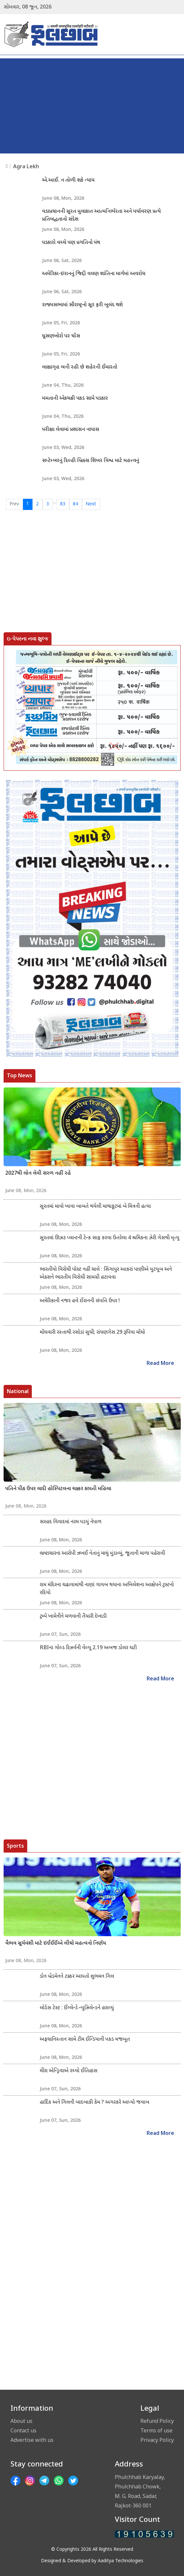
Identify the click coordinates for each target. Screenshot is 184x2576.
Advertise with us (31, 2440)
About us (21, 2420)
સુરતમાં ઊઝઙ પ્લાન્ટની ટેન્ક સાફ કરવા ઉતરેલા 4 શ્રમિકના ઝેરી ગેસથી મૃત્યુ (109, 1238)
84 (75, 504)
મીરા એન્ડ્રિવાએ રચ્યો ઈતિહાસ (68, 2071)
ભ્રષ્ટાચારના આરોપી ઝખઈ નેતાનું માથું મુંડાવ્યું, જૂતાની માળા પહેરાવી (102, 1553)
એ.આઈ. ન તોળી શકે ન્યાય (68, 180)
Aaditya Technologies (120, 2561)
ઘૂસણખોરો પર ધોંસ (61, 336)
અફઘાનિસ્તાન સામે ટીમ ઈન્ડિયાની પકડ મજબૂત (85, 2039)
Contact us (23, 2430)
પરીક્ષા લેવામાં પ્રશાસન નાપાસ (70, 429)
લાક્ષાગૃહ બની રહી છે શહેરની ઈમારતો (79, 367)
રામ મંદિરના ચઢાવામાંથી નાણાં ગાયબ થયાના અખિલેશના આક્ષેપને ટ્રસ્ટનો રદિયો (107, 1589)
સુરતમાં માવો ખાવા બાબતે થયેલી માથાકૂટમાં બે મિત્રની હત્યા (95, 1206)
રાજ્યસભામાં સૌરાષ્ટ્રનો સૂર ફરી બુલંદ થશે (82, 305)
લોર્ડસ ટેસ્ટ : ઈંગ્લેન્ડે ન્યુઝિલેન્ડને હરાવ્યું (77, 2008)
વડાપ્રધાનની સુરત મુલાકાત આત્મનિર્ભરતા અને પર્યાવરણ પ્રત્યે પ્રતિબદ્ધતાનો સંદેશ (101, 215)
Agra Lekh (26, 166)
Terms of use (156, 2430)
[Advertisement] (92, 104)
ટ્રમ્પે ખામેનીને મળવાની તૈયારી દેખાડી (73, 1616)
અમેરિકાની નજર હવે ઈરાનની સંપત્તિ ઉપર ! (80, 1301)
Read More (160, 1363)
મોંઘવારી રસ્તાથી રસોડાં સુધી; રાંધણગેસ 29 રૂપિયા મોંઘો (92, 1332)
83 (62, 504)
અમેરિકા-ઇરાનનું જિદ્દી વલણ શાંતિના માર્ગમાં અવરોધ (93, 274)
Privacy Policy (157, 2440)
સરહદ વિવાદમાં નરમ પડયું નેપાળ (70, 1522)
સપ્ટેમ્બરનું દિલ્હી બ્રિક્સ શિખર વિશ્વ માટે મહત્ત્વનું (90, 460)
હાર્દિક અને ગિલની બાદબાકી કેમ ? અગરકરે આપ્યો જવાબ (94, 2102)
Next (91, 504)
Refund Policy (157, 2420)
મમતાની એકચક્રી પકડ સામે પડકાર (75, 398)
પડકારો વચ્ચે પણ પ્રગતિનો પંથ (71, 242)
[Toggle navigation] (176, 34)
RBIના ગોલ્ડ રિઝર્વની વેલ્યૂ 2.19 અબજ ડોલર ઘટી (88, 1648)
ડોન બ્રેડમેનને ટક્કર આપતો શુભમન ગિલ (77, 1976)
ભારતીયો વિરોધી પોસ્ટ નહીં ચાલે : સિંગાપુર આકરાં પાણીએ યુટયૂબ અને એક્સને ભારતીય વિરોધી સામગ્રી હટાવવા (106, 1273)
